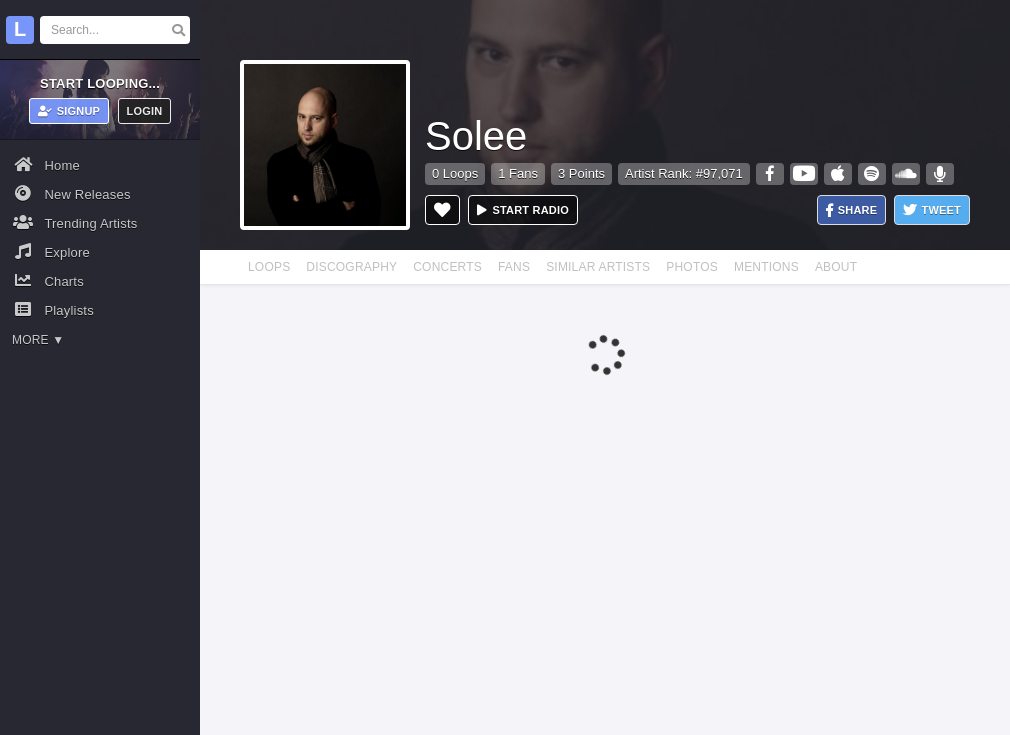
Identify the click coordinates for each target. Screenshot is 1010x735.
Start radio (523, 210)
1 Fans (518, 173)
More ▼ (38, 340)
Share (852, 210)
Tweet (932, 210)
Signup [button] (69, 111)
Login (145, 111)
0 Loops (455, 173)
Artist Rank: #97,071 (684, 173)
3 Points (581, 173)
